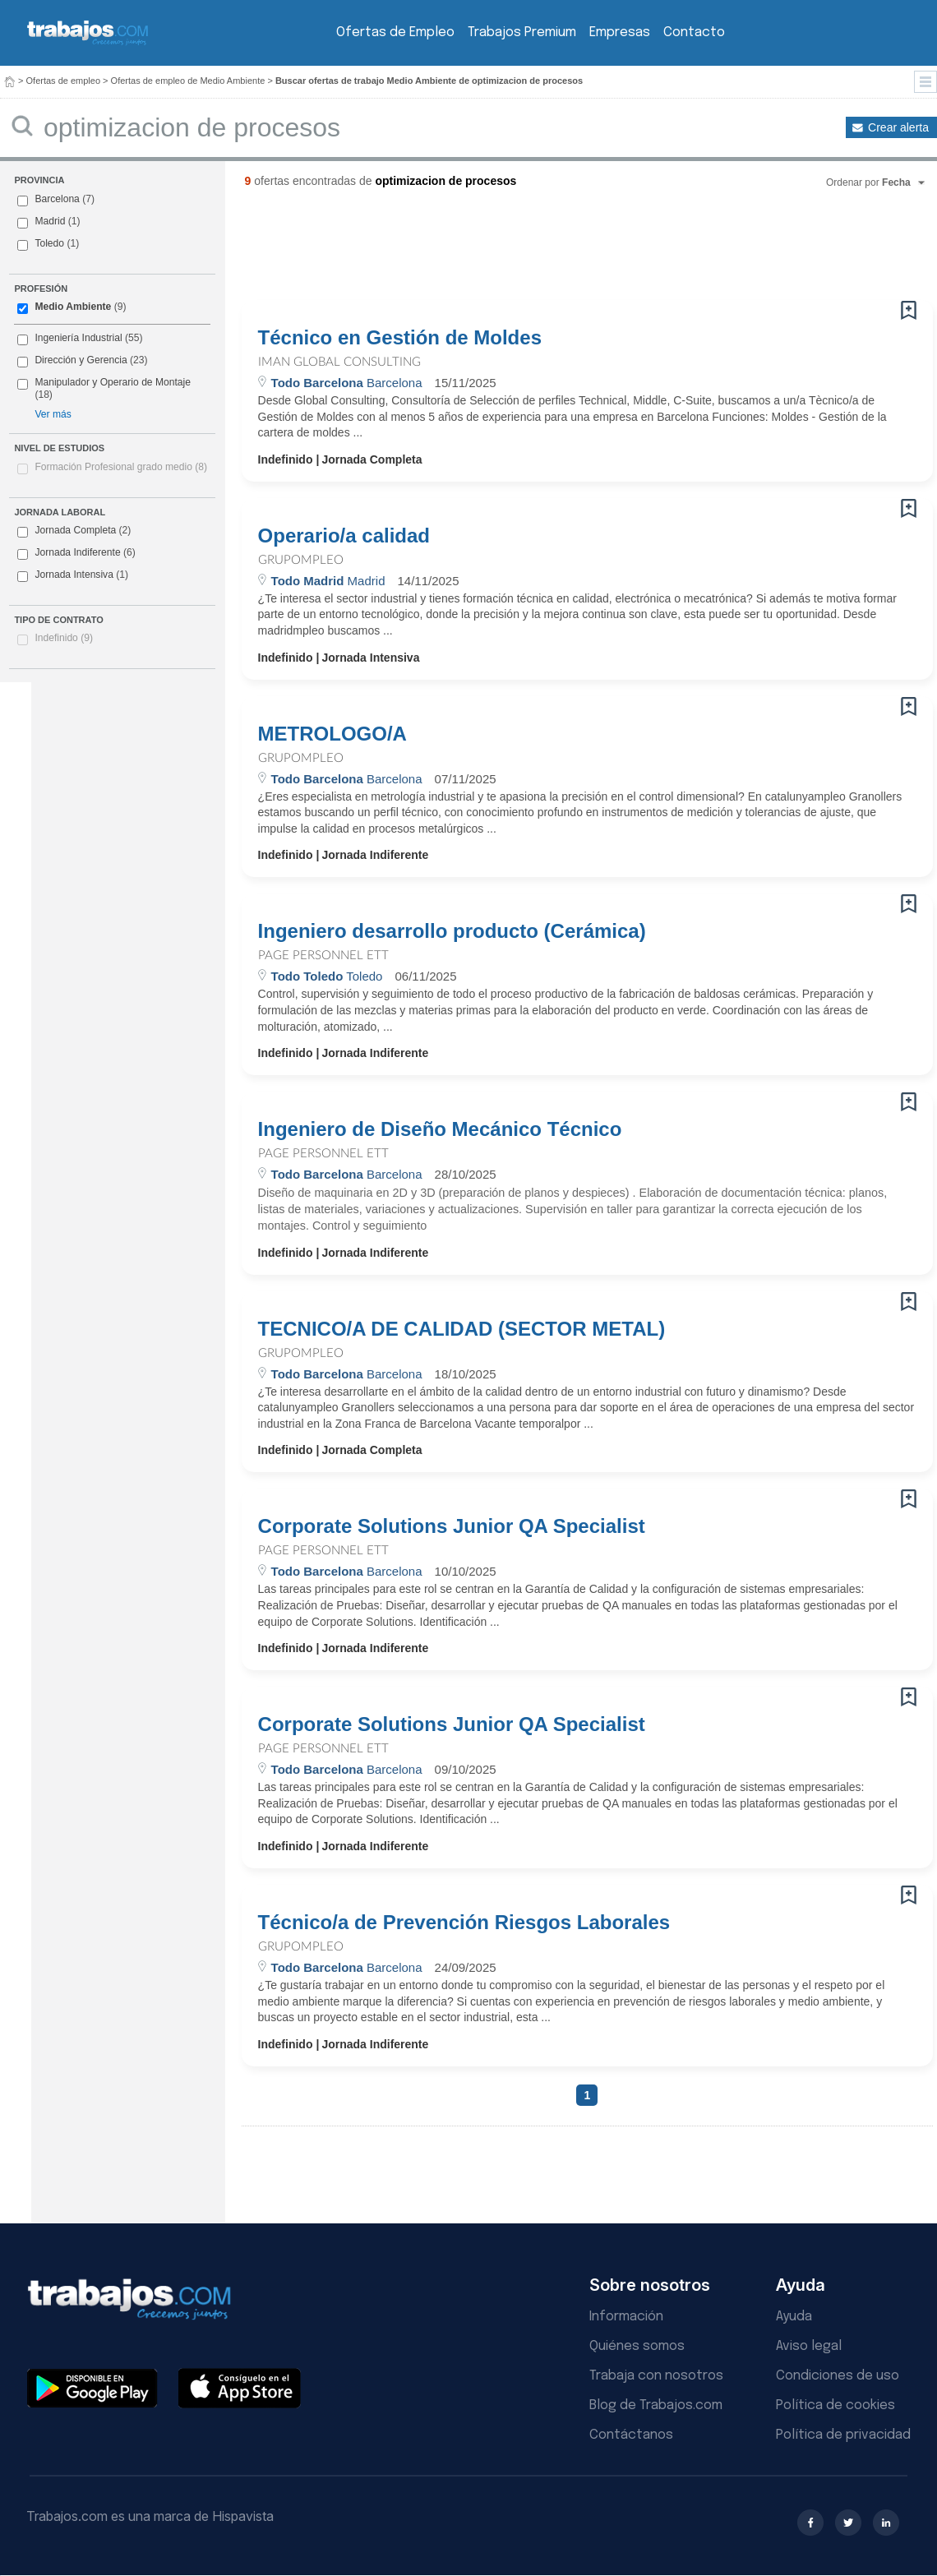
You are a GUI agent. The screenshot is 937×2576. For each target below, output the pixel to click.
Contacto (694, 32)
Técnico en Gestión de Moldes (400, 338)
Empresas (619, 32)
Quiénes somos (637, 2346)
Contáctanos (631, 2435)
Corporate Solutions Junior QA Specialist (451, 1526)
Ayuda (794, 2317)
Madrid (50, 221)
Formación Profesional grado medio (121, 467)
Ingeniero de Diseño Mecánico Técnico (440, 1129)
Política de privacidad (843, 2435)
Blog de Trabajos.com (655, 2405)
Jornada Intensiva (72, 575)
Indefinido (64, 638)
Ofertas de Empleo (395, 32)
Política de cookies (835, 2405)
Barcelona (57, 199)
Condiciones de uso (837, 2376)
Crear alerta (898, 127)
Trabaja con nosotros (656, 2376)
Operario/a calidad (344, 536)
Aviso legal (809, 2346)
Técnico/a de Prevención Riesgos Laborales (464, 1922)
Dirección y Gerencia (81, 360)
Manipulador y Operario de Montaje (113, 382)
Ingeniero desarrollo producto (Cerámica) (452, 931)
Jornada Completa (74, 531)
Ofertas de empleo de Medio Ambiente (188, 80)
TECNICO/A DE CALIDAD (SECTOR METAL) (462, 1329)
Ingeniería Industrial (78, 338)
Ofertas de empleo (63, 80)
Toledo (49, 243)
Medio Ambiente (73, 306)
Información (626, 2317)
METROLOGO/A (332, 734)
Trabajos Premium (522, 32)
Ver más (53, 414)
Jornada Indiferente (76, 553)
